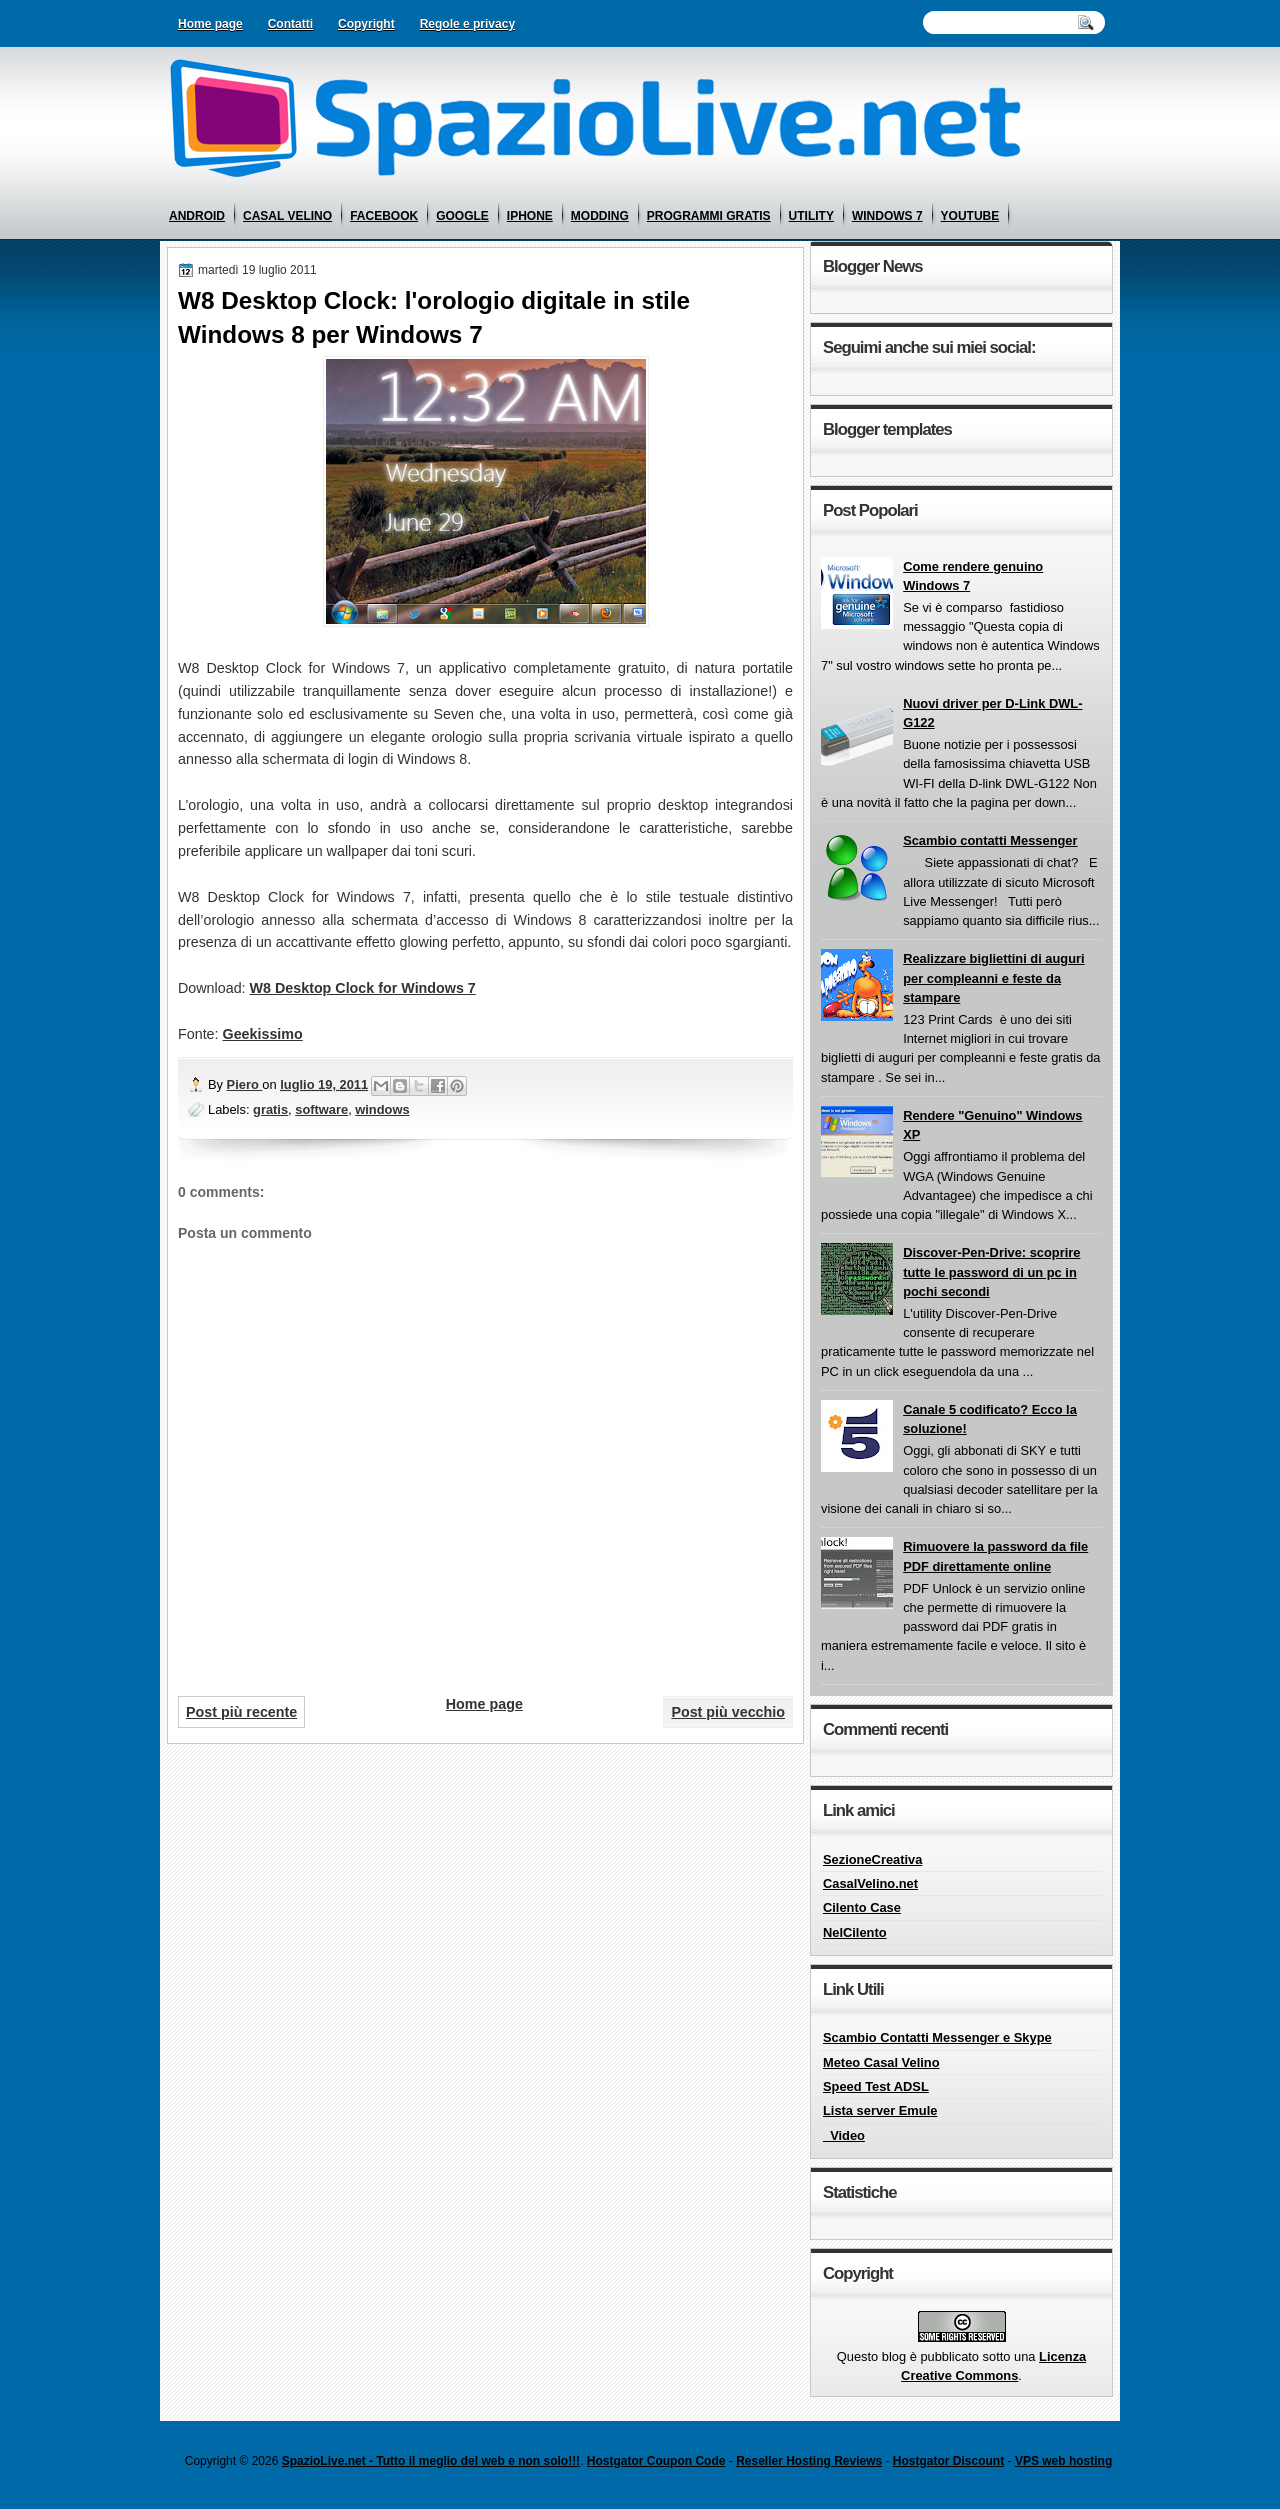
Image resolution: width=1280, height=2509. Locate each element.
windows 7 (887, 216)
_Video (844, 2135)
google (462, 216)
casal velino (287, 216)
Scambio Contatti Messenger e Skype (937, 2037)
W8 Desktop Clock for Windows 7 (363, 988)
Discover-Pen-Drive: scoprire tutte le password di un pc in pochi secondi (991, 1272)
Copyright (366, 24)
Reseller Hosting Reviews (809, 2461)
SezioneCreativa (872, 1859)
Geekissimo (263, 1034)
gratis (270, 1109)
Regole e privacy (467, 24)
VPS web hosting (1063, 2461)
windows (382, 1109)
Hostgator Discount (948, 2461)
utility (811, 216)
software (321, 1109)
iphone (530, 216)
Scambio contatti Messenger (990, 840)
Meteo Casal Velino (881, 2062)
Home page (210, 24)
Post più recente (241, 1712)
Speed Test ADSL (876, 2086)
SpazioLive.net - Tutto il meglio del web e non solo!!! (431, 2461)
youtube (970, 216)
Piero (245, 1084)
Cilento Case (862, 1907)
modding (600, 216)
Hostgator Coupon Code (656, 2461)
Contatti (290, 24)
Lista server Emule (880, 2110)
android (197, 216)
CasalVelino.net (870, 1883)
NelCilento (855, 1932)
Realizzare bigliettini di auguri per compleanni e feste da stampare (994, 978)
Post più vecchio (728, 1712)
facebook (384, 216)
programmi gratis (709, 216)
